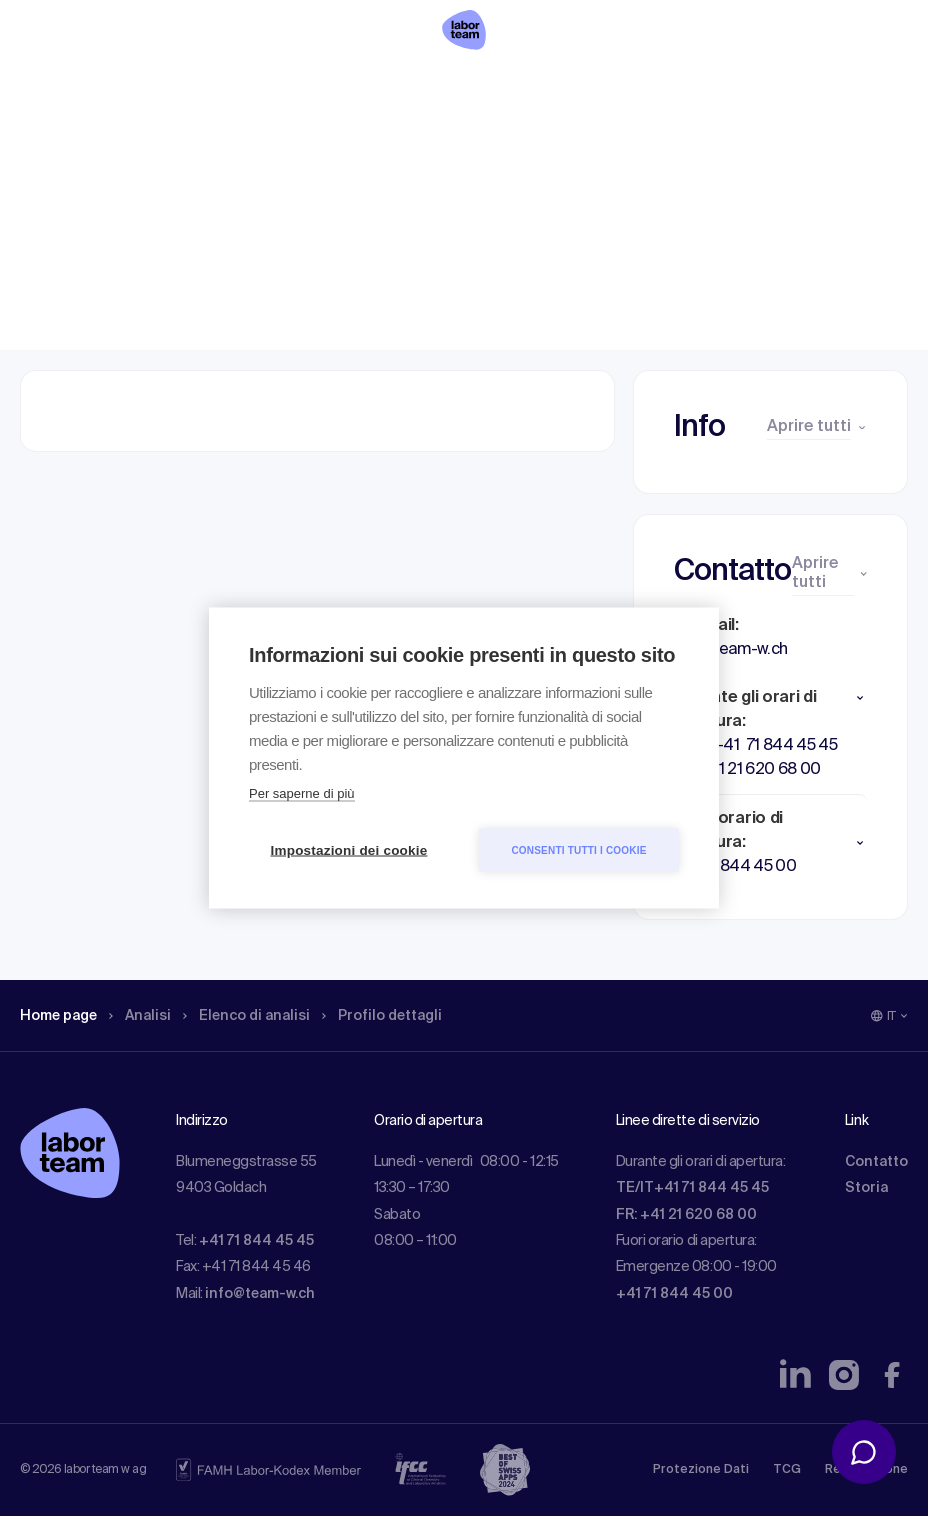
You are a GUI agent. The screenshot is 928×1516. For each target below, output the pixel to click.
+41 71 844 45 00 (674, 1294)
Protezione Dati (701, 1470)
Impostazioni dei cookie (349, 850)
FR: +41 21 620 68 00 (686, 1215)
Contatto (876, 1162)
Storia (866, 1188)
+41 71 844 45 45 (256, 1241)
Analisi (153, 145)
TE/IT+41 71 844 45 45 (692, 1188)
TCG (787, 1470)
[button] (770, 698)
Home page (64, 145)
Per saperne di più (302, 793)
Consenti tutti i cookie (578, 849)
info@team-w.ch (260, 1294)
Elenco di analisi (269, 145)
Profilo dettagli (417, 145)
